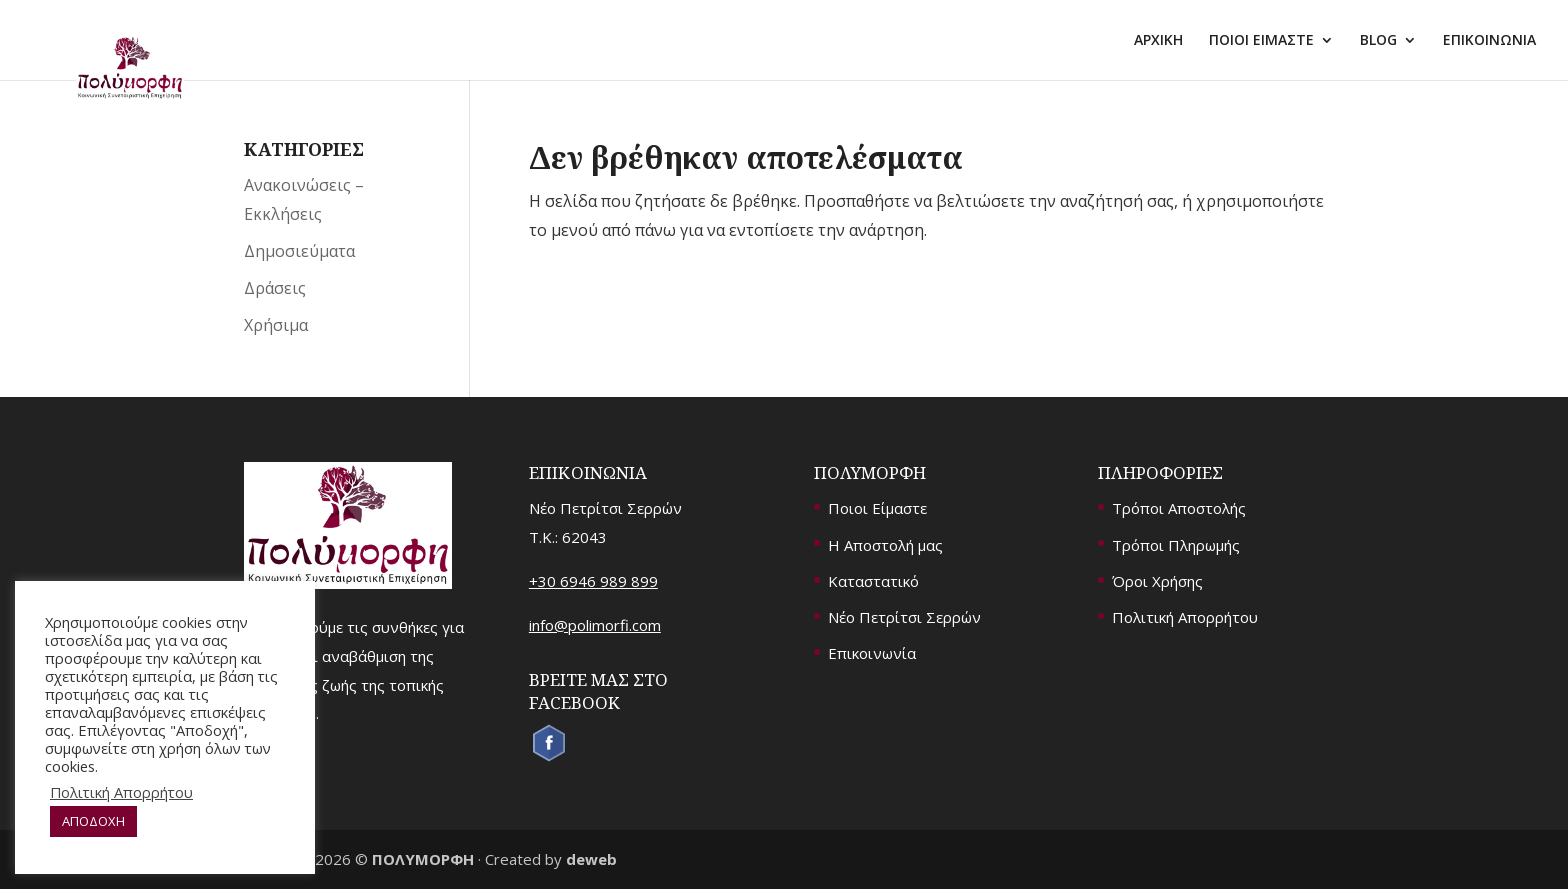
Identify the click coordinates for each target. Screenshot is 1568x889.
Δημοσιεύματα (299, 251)
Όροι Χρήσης (1157, 581)
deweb (591, 859)
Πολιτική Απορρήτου (1185, 617)
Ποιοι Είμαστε (877, 508)
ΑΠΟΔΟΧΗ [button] (93, 821)
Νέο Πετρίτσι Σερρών (904, 617)
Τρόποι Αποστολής (1179, 508)
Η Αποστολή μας (885, 545)
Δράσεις (275, 288)
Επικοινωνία (872, 653)
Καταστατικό (873, 581)
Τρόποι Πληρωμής (1176, 545)
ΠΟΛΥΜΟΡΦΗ (423, 859)
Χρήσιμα (276, 325)
